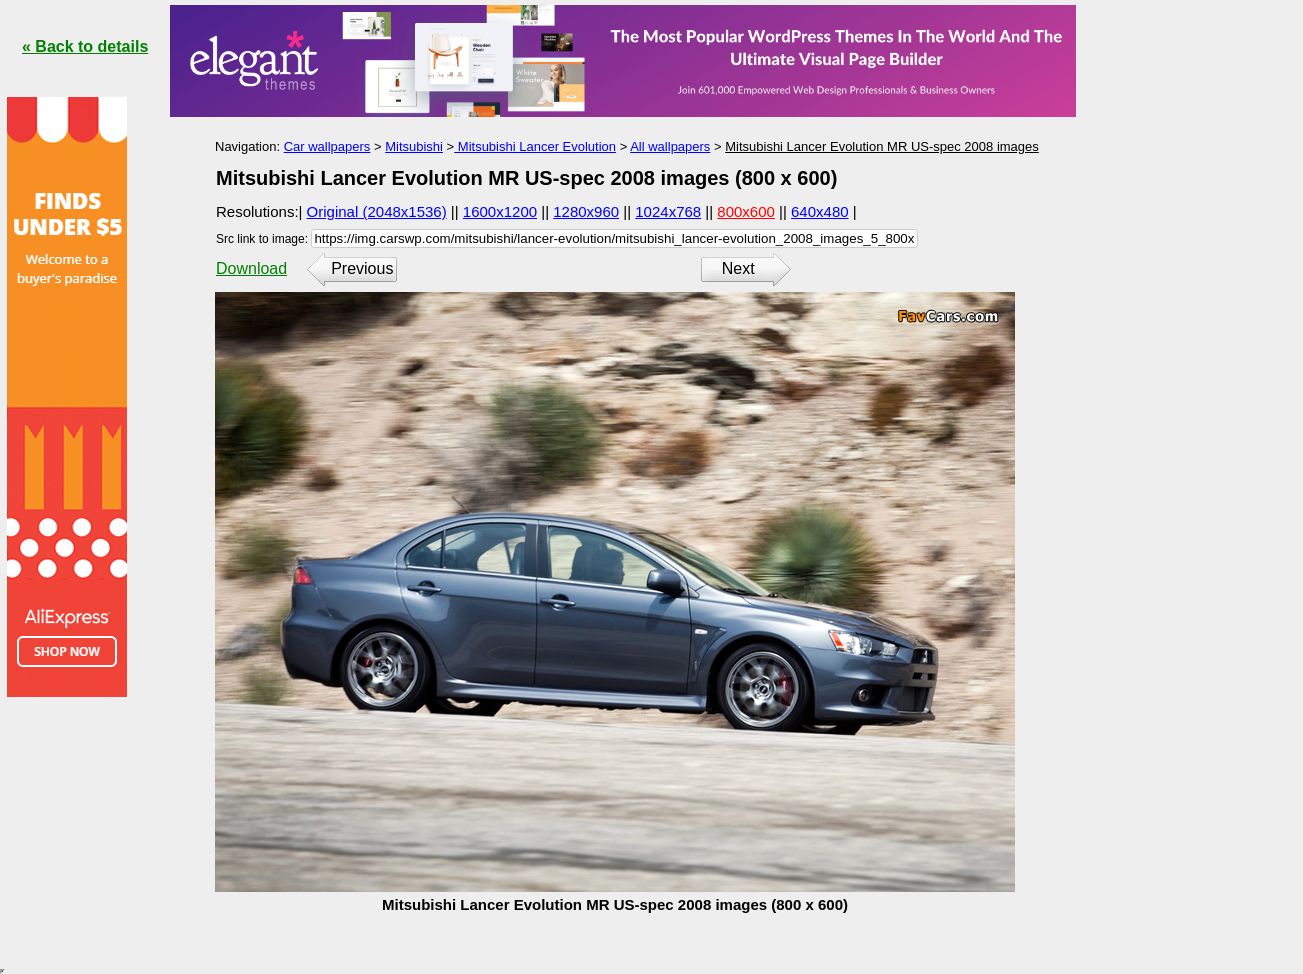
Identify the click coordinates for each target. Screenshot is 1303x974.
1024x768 (668, 211)
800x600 (746, 211)
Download (251, 268)
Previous (362, 268)
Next (738, 268)
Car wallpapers (327, 146)
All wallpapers (670, 146)
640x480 (820, 211)
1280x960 (586, 211)
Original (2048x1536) (377, 211)
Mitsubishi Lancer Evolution (535, 146)
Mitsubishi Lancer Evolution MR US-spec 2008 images (882, 146)
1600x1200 (500, 211)
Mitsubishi (414, 146)
